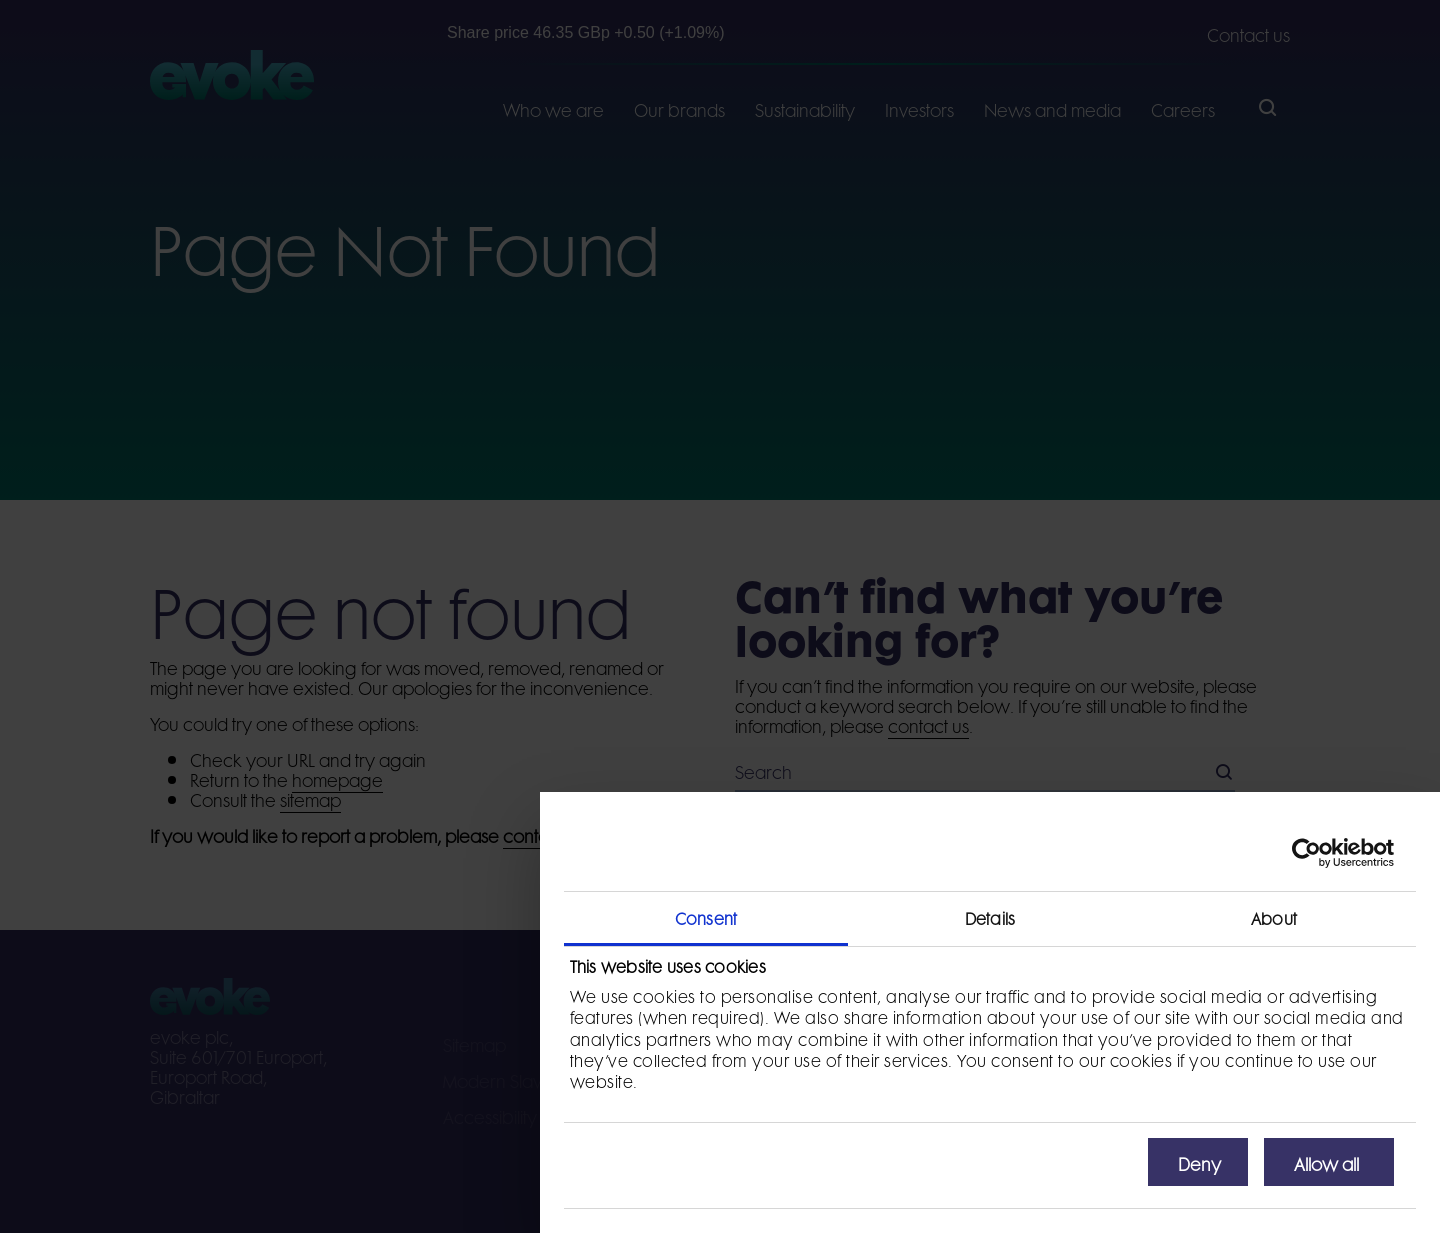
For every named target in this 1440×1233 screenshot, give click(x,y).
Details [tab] (990, 917)
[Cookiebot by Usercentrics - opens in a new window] (1306, 853)
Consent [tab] (706, 917)
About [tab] (1274, 917)
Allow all (1326, 1162)
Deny (1199, 1162)
